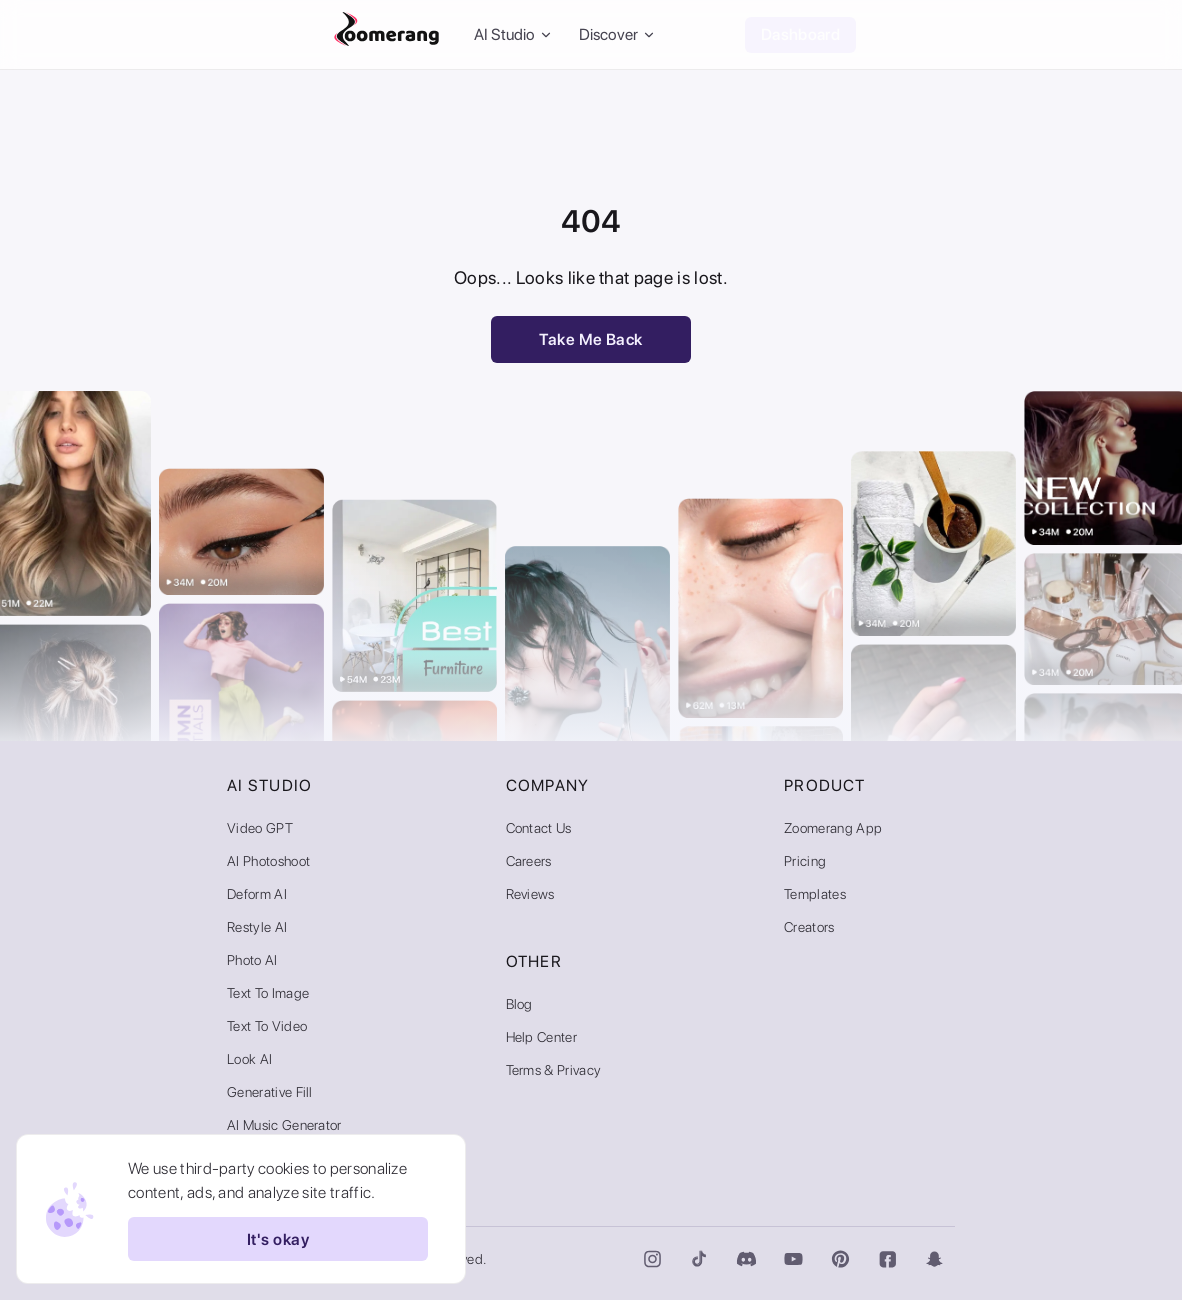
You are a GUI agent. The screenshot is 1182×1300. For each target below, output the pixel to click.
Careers (529, 861)
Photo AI (252, 960)
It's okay (278, 1239)
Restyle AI (257, 927)
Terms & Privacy (554, 1070)
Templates (815, 894)
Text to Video (267, 1026)
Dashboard (800, 34)
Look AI (249, 1059)
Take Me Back (591, 339)
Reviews (530, 894)
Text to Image (268, 993)
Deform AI (257, 894)
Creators (809, 927)
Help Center (542, 1037)
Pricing (805, 861)
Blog (519, 1004)
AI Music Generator (284, 1125)
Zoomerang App (833, 828)
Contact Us (539, 828)
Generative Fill (270, 1092)
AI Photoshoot (268, 861)
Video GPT (260, 828)
